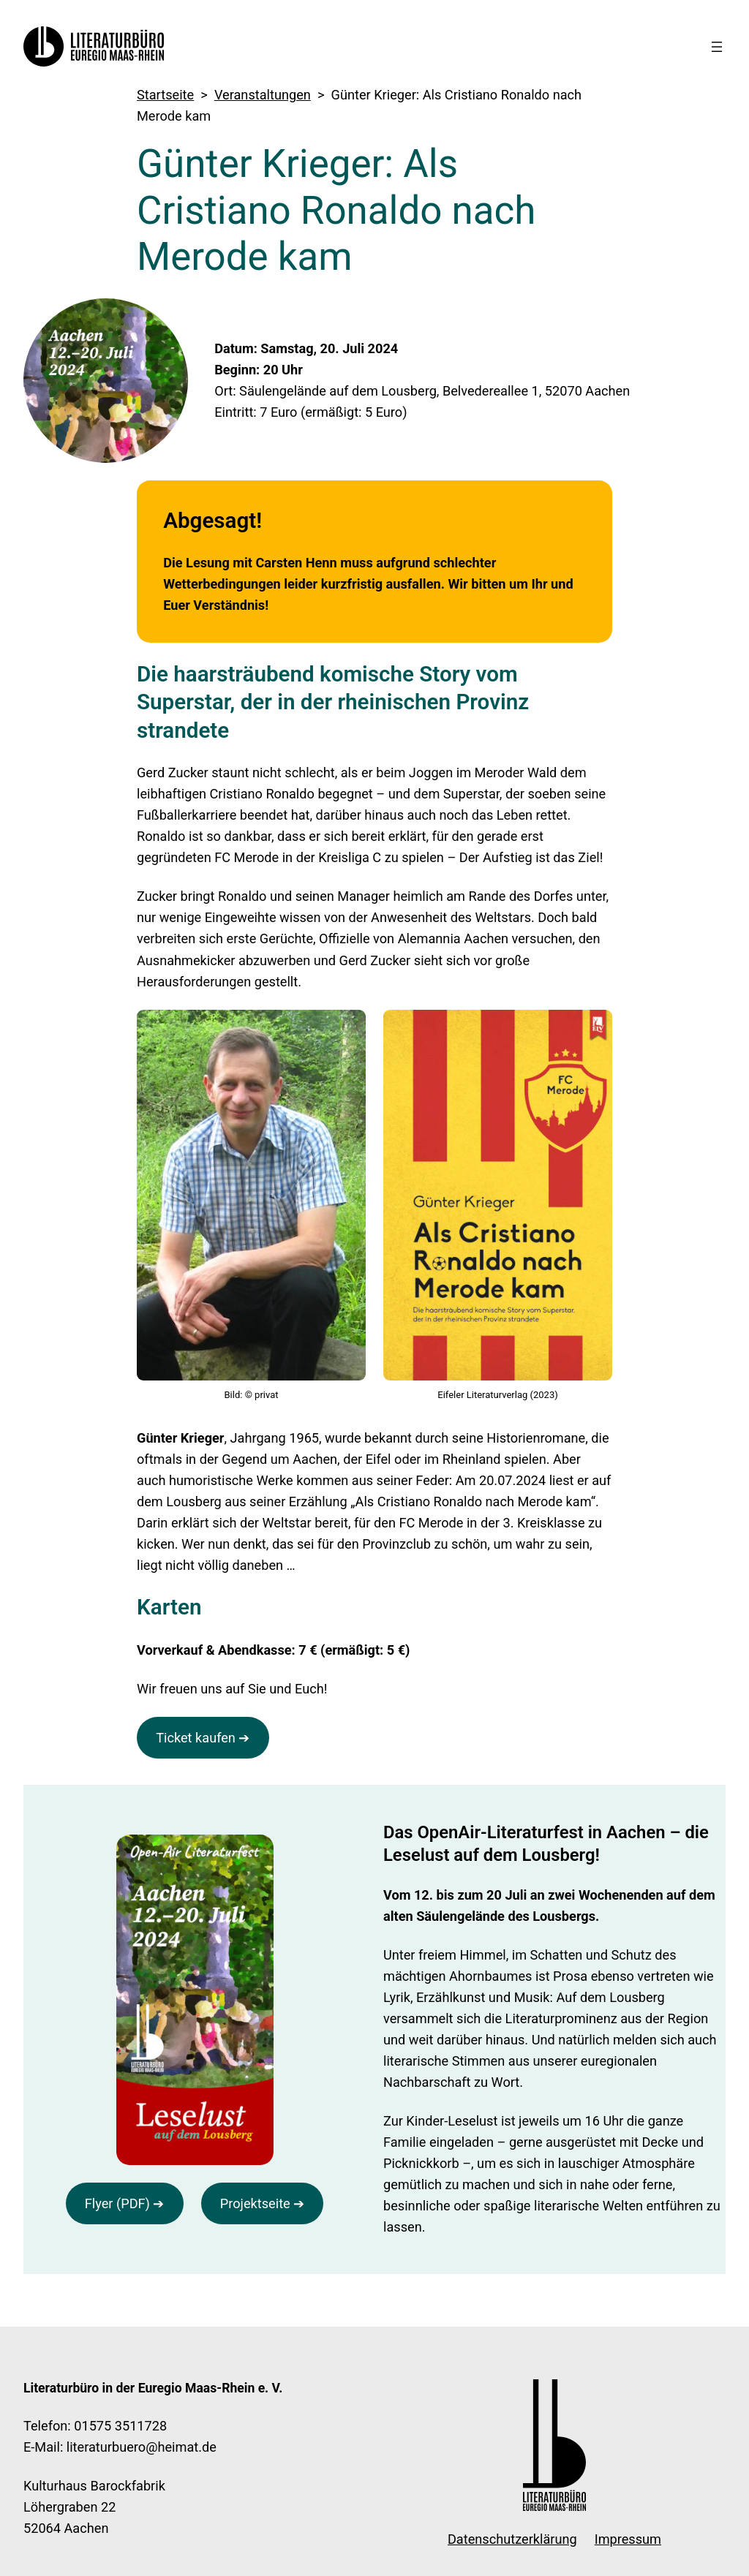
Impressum (628, 2539)
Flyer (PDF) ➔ (125, 2203)
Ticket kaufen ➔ (202, 1737)
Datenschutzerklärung (512, 2539)
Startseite (165, 94)
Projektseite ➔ (262, 2203)
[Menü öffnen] (717, 47)
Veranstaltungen (262, 94)
